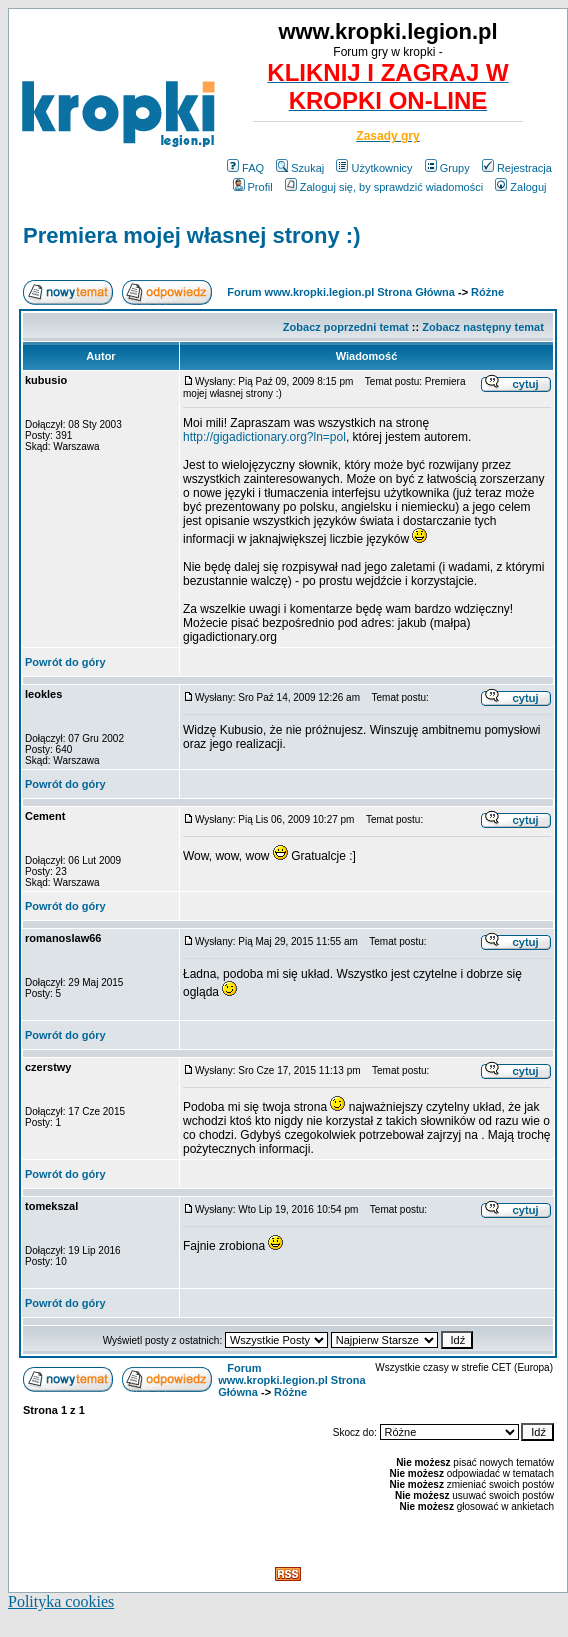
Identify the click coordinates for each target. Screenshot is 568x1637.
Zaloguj (520, 187)
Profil (253, 187)
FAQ (245, 168)
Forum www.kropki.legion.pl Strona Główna (341, 292)
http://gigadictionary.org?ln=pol (264, 437)
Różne (487, 292)
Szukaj (300, 168)
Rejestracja (517, 168)
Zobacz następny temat (483, 327)
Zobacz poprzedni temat (346, 327)
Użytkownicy (374, 168)
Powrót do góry (65, 662)
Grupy (447, 168)
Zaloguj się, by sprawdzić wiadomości (384, 187)
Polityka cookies (61, 1601)
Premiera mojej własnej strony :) (191, 235)
